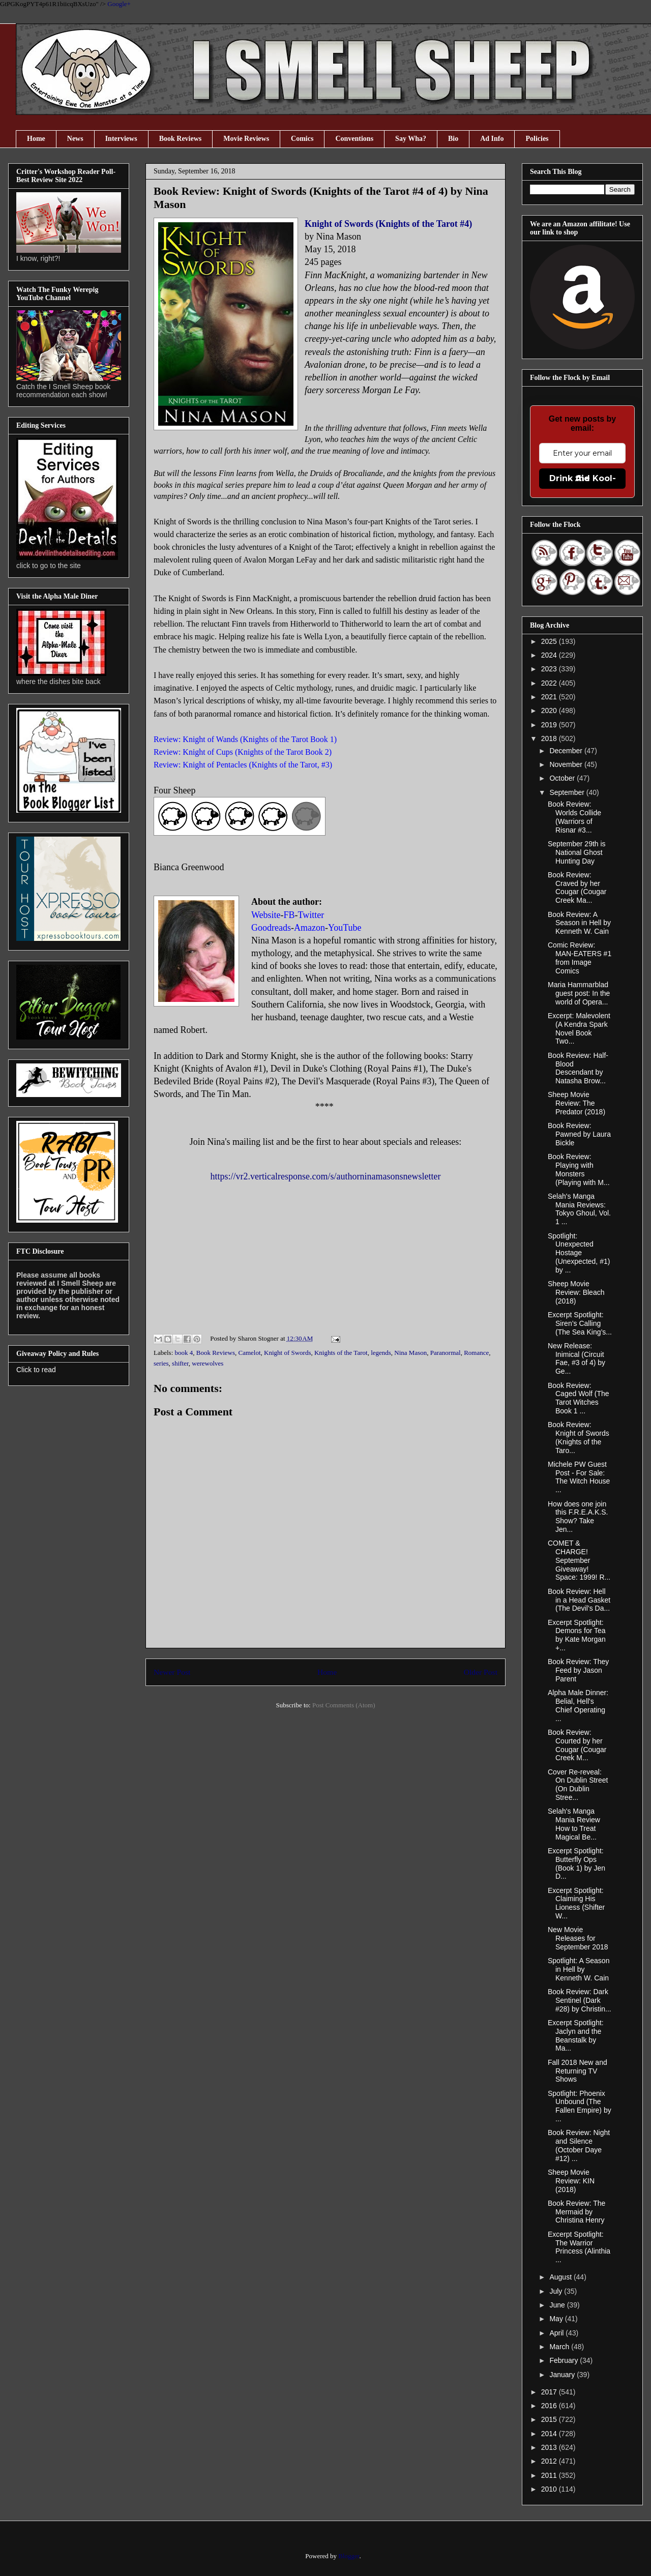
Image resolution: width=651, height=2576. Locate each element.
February (564, 2360)
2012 (550, 2461)
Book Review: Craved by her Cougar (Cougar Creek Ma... (577, 887)
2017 (550, 2392)
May (557, 2319)
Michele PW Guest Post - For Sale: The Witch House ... (579, 1477)
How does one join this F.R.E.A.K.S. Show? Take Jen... (578, 1516)
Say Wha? (410, 138)
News (75, 138)
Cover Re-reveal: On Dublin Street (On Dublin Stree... (578, 1784)
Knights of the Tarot (341, 1352)
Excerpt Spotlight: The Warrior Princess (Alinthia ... (579, 2247)
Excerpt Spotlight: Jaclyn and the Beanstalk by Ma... (576, 2035)
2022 (550, 683)
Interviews (121, 138)
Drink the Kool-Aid (582, 478)
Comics (302, 138)
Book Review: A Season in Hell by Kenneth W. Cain (579, 923)
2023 (550, 669)
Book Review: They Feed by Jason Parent (578, 1670)
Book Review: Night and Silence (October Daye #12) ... (579, 2145)
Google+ (119, 4)
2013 (550, 2447)
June (558, 2305)
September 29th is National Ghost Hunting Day (577, 852)
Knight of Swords (287, 1352)
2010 (550, 2489)
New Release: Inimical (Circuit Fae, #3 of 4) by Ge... (576, 1358)
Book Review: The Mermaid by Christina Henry (576, 2212)
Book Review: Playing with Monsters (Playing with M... (579, 1169)
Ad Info (492, 138)
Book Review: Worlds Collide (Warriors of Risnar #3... (574, 817)
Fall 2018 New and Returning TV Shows (577, 2071)
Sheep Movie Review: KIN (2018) (571, 2181)
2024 (550, 655)
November (566, 764)
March (560, 2347)
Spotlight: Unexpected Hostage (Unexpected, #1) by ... (579, 1253)
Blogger (348, 2556)
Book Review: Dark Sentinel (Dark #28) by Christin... (579, 2000)
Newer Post (172, 1672)
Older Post (480, 1672)
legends (381, 1352)
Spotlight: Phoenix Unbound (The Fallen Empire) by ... (579, 2106)
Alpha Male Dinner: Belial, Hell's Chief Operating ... (578, 1705)
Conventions (354, 138)
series (161, 1363)
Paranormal (445, 1352)
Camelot (249, 1352)
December (566, 751)
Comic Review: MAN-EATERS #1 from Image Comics (579, 957)
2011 (550, 2475)
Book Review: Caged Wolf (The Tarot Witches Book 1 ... (578, 1398)
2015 (550, 2419)
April (557, 2333)
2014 (550, 2434)
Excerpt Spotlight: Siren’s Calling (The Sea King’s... (580, 1323)
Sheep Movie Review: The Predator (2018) (576, 1103)
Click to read (36, 1370)
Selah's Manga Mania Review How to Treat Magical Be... (574, 1824)
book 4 (184, 1352)
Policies (536, 138)
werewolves (207, 1363)
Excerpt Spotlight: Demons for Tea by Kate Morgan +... (577, 1635)
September (567, 792)
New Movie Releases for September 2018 (578, 1938)
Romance (476, 1352)
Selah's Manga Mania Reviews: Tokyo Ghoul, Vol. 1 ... (579, 1209)
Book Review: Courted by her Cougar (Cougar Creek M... (577, 1745)
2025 (550, 641)
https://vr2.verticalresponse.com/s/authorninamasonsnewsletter (326, 1176)
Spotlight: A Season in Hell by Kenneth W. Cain (578, 1969)
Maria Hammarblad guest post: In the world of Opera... (579, 993)
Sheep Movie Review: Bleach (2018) (576, 1292)
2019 (550, 725)
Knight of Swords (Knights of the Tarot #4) (388, 224)
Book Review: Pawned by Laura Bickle (579, 1134)
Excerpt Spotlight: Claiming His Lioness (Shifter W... (576, 1903)
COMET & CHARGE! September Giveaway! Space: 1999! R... (579, 1560)
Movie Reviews (246, 138)
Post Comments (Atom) (343, 1705)
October (563, 778)
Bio (453, 138)
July (556, 2291)
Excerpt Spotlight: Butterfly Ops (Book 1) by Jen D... (576, 1863)
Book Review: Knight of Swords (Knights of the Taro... (578, 1437)
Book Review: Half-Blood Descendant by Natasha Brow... (578, 1068)
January (563, 2375)
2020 (550, 710)
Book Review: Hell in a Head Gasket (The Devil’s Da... (579, 1600)
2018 (550, 738)
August (561, 2277)
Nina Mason (410, 1352)
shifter (180, 1363)
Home (36, 138)
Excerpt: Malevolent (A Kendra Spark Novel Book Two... (579, 1028)
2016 (550, 2406)
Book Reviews (180, 138)
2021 (550, 697)
